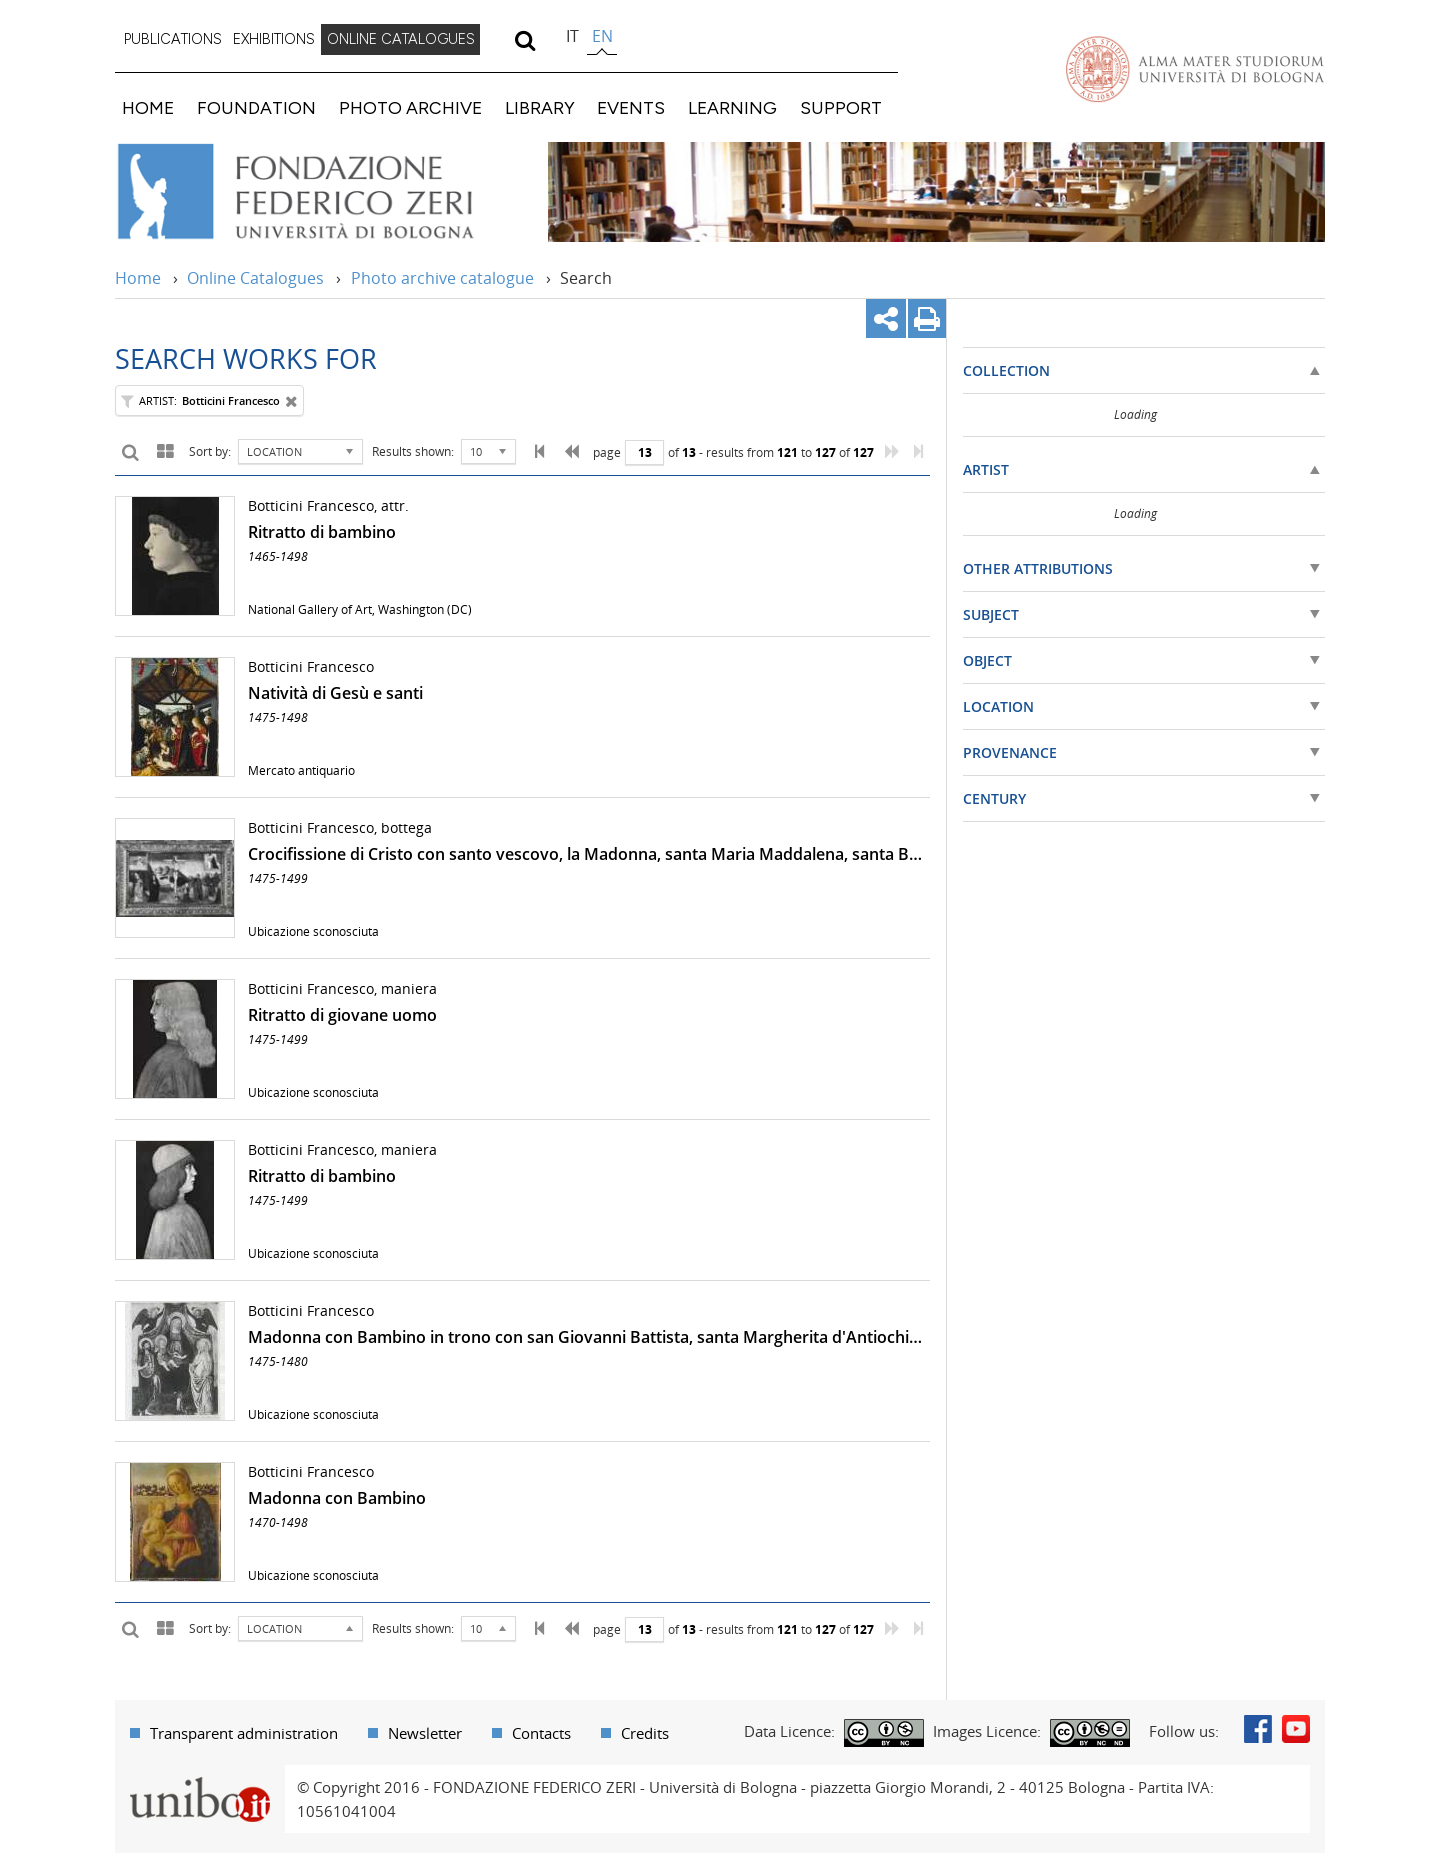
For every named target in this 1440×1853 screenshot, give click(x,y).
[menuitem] (173, 40)
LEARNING (732, 107)
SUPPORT (841, 107)
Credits (645, 1733)
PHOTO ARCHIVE (410, 107)
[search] (524, 40)
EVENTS (631, 107)
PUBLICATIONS (173, 39)
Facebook (1258, 1729)
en (602, 36)
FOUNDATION (256, 107)
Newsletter (425, 1733)
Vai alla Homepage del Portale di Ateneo (1195, 69)
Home (138, 278)
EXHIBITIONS (274, 39)
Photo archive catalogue (442, 278)
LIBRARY (540, 107)
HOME (148, 107)
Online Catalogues (255, 278)
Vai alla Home (321, 192)
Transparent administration (244, 1733)
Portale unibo (199, 1777)
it (572, 36)
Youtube (1296, 1729)
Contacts (541, 1733)
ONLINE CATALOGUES (401, 39)
